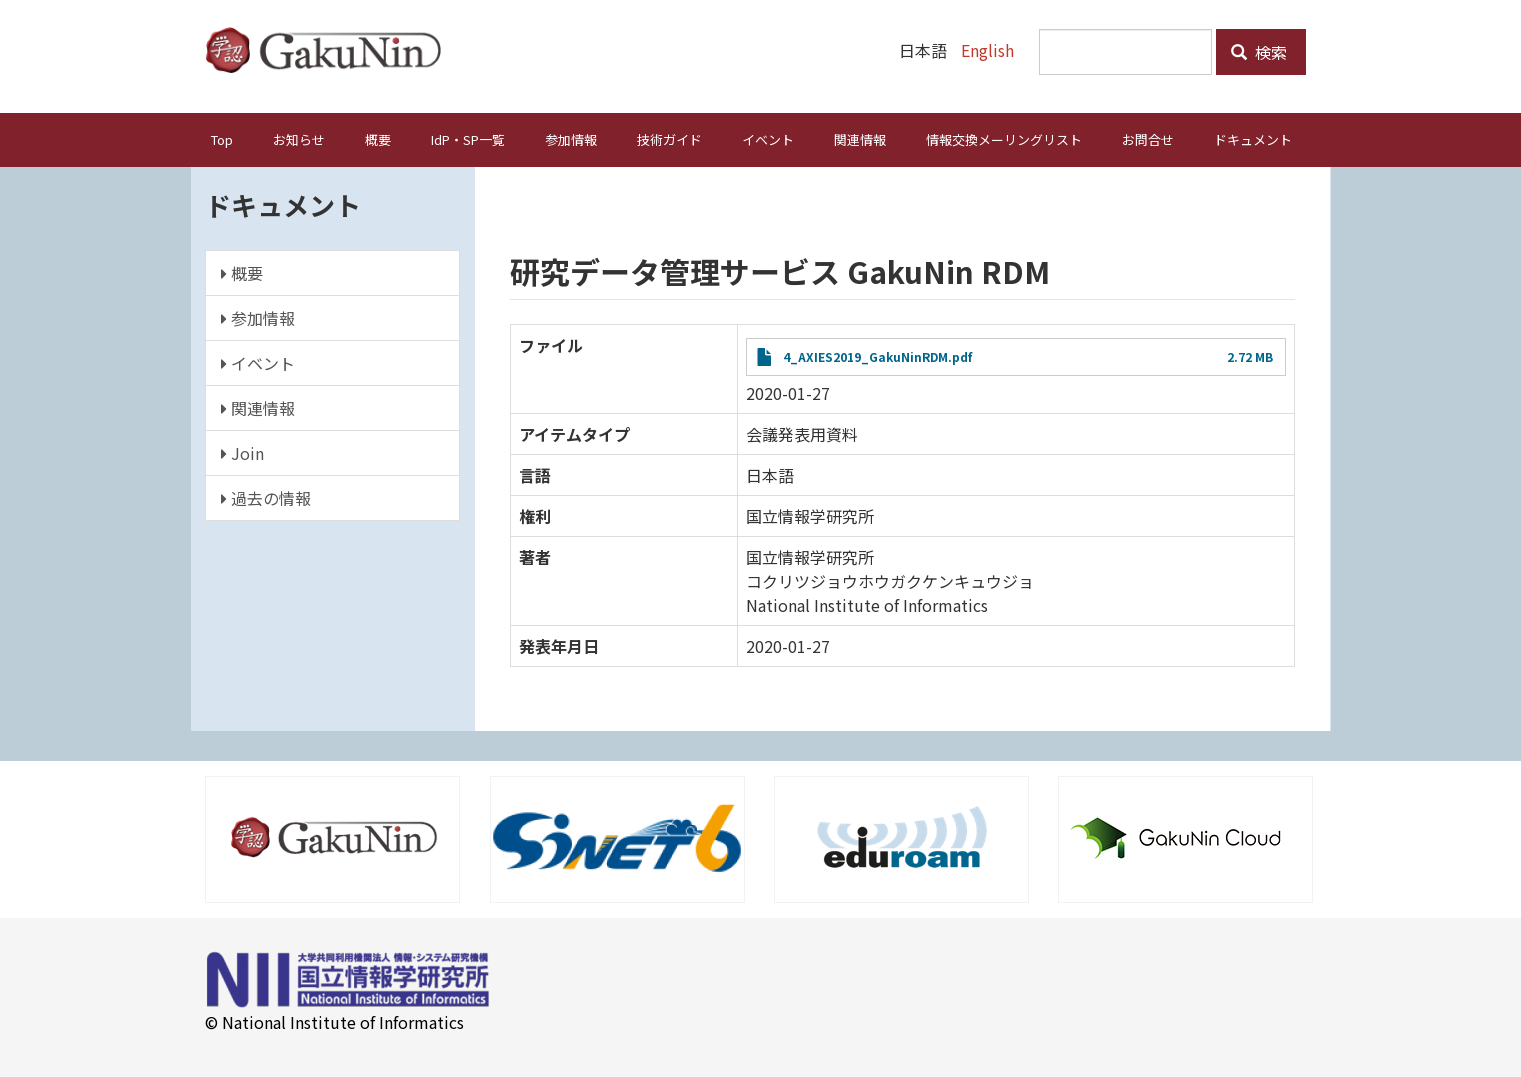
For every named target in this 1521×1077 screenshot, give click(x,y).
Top (222, 138)
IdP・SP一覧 (468, 138)
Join (242, 452)
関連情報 (860, 138)
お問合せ (1148, 138)
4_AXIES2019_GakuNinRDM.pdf (877, 355)
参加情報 (571, 138)
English (987, 50)
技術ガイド (669, 138)
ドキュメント (1253, 138)
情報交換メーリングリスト (1004, 138)
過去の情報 (266, 497)
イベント (768, 138)
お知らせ (299, 138)
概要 (378, 138)
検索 (1259, 52)
